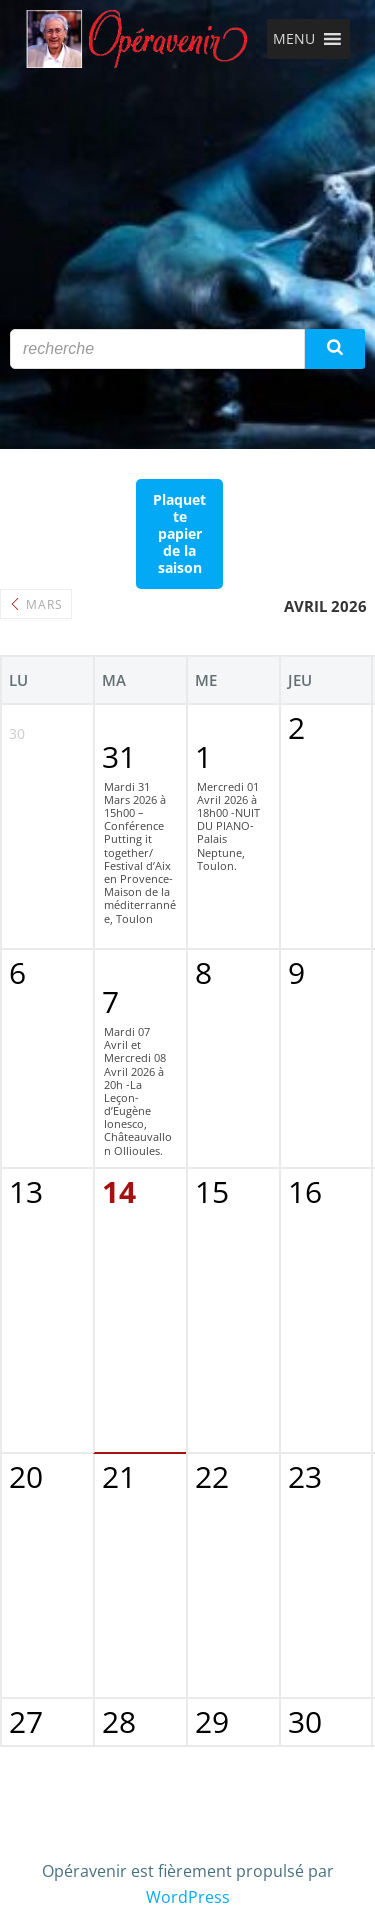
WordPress (188, 1897)
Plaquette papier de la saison (179, 533)
